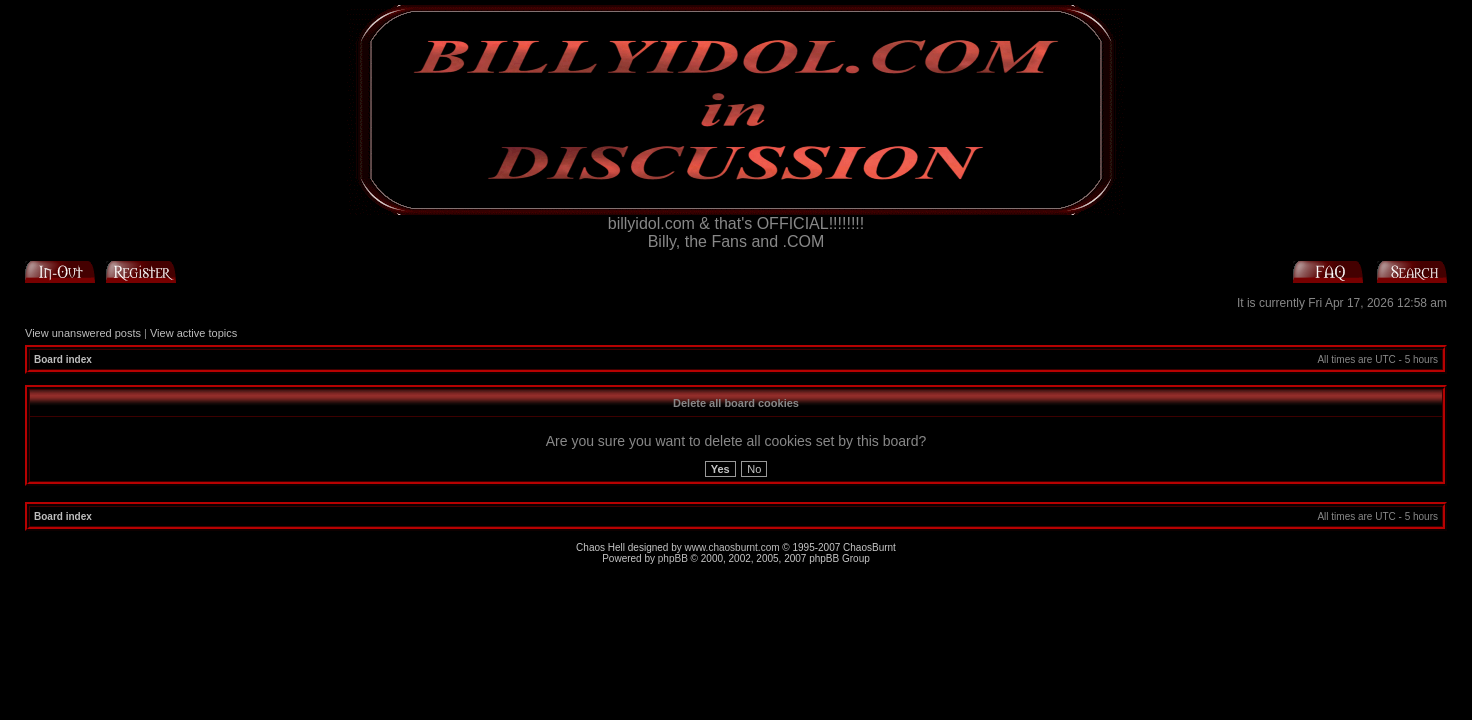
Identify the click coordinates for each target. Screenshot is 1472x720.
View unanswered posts (83, 333)
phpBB (673, 558)
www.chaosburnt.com (732, 547)
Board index (63, 359)
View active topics (193, 333)
